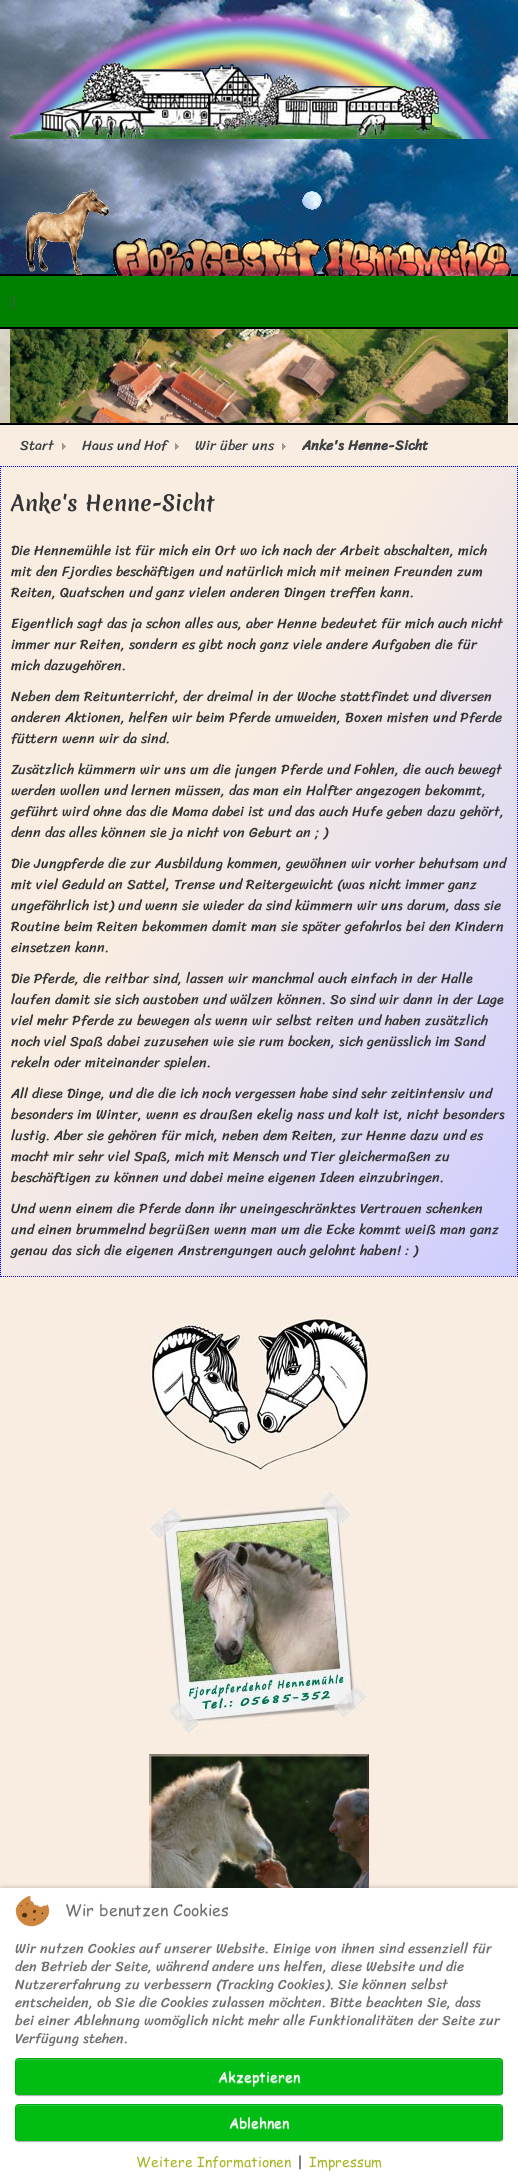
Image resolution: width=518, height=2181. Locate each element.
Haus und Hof (124, 445)
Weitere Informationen (213, 2161)
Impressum (345, 2161)
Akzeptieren (259, 2076)
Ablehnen (259, 2122)
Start (37, 445)
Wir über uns (234, 445)
